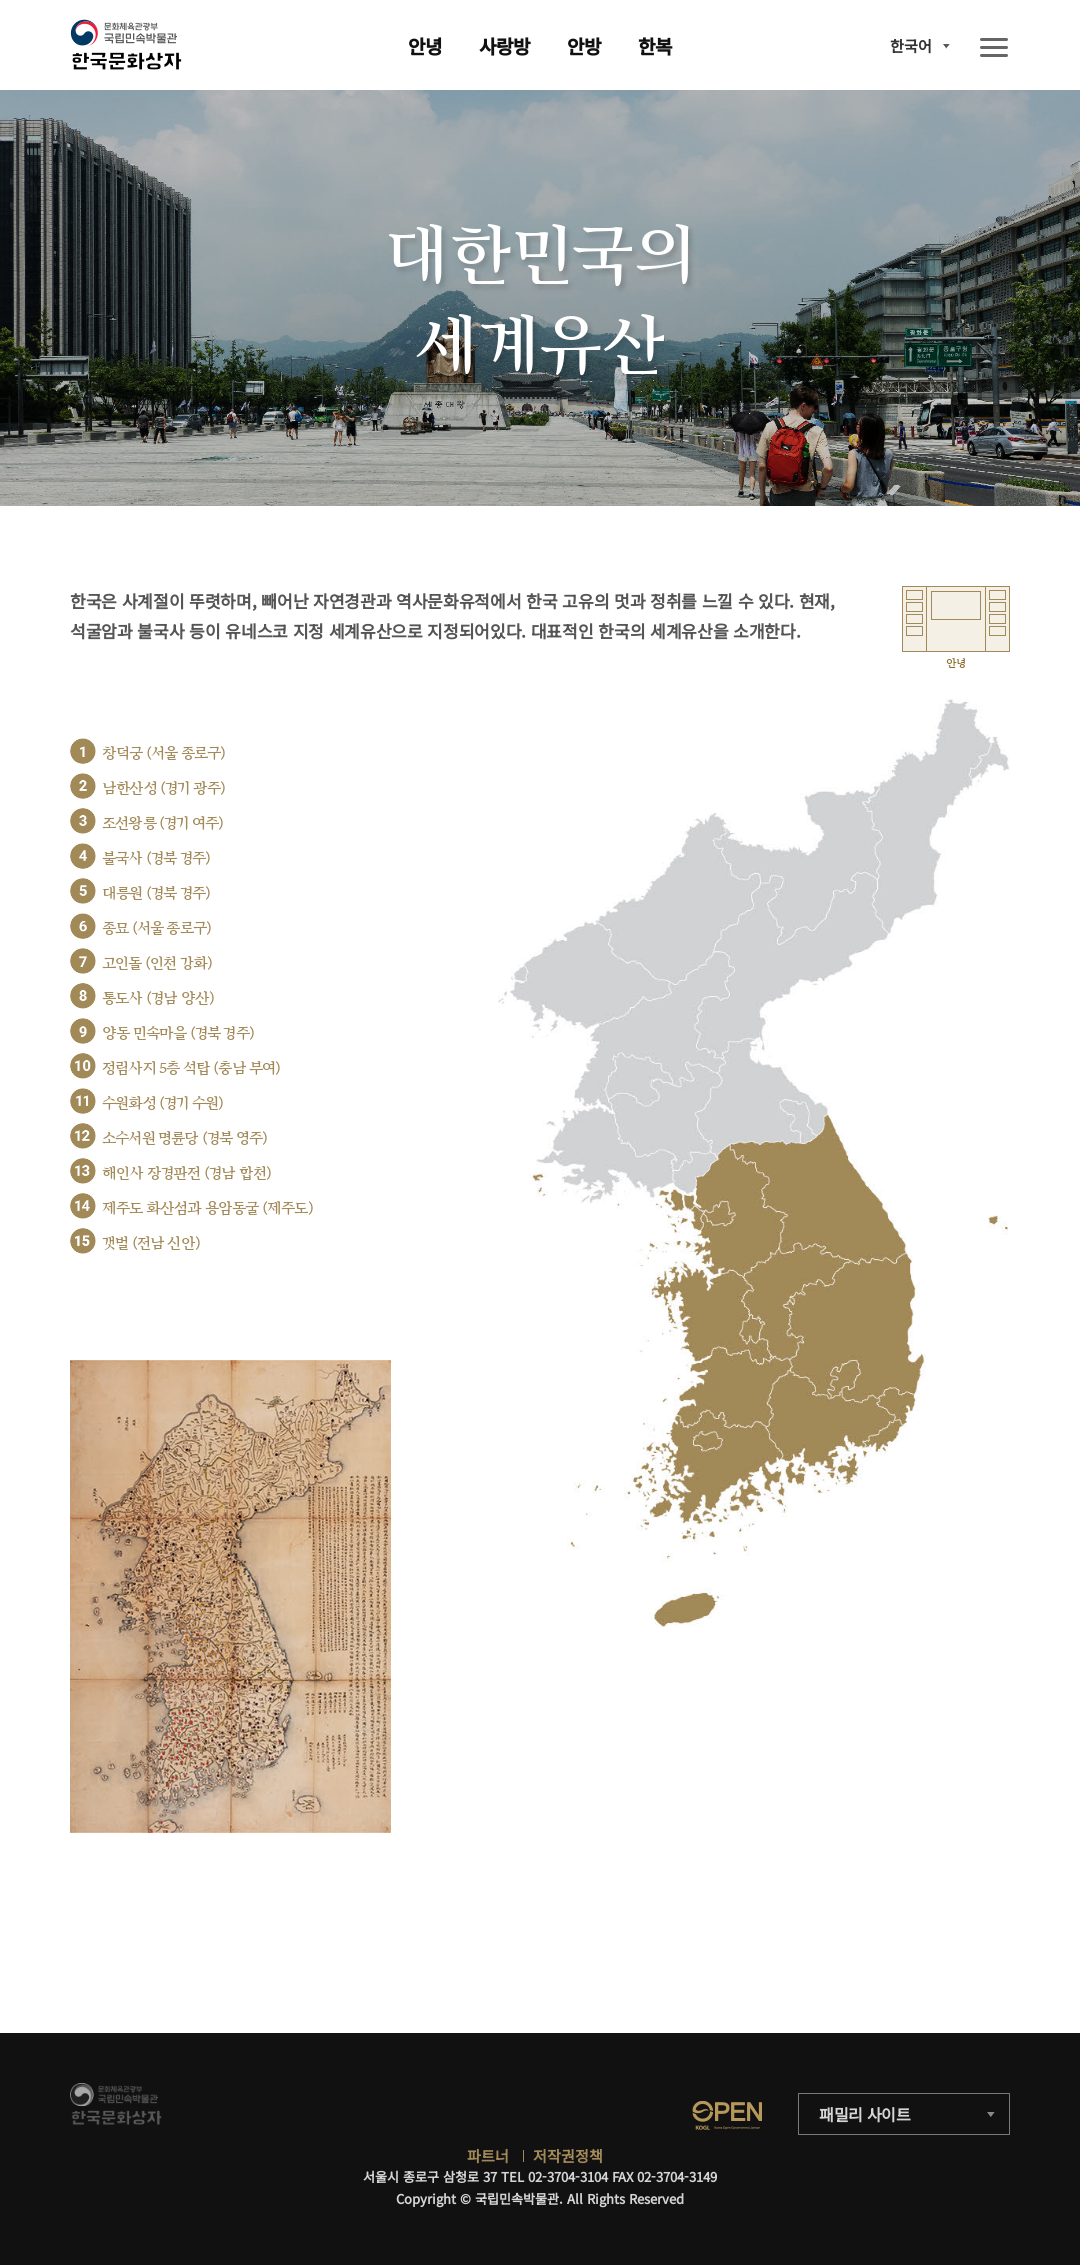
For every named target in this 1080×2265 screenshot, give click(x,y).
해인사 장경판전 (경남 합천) (186, 1173)
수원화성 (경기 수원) (162, 1103)
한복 (655, 45)
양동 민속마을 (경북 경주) (178, 1033)
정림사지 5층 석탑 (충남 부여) (191, 1068)
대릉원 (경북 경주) (156, 893)
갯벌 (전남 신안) (151, 1243)
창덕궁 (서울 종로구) (163, 753)
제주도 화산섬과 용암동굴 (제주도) (207, 1208)
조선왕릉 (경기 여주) (162, 823)
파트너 (488, 2155)
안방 (584, 45)
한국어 (911, 45)
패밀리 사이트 (865, 2114)
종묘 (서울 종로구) (156, 928)
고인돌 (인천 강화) (157, 963)
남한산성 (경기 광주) (163, 788)
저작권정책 (568, 2155)
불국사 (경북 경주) (156, 858)
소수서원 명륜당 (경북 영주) (184, 1138)
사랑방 (504, 45)
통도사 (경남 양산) (158, 998)
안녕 (425, 45)
